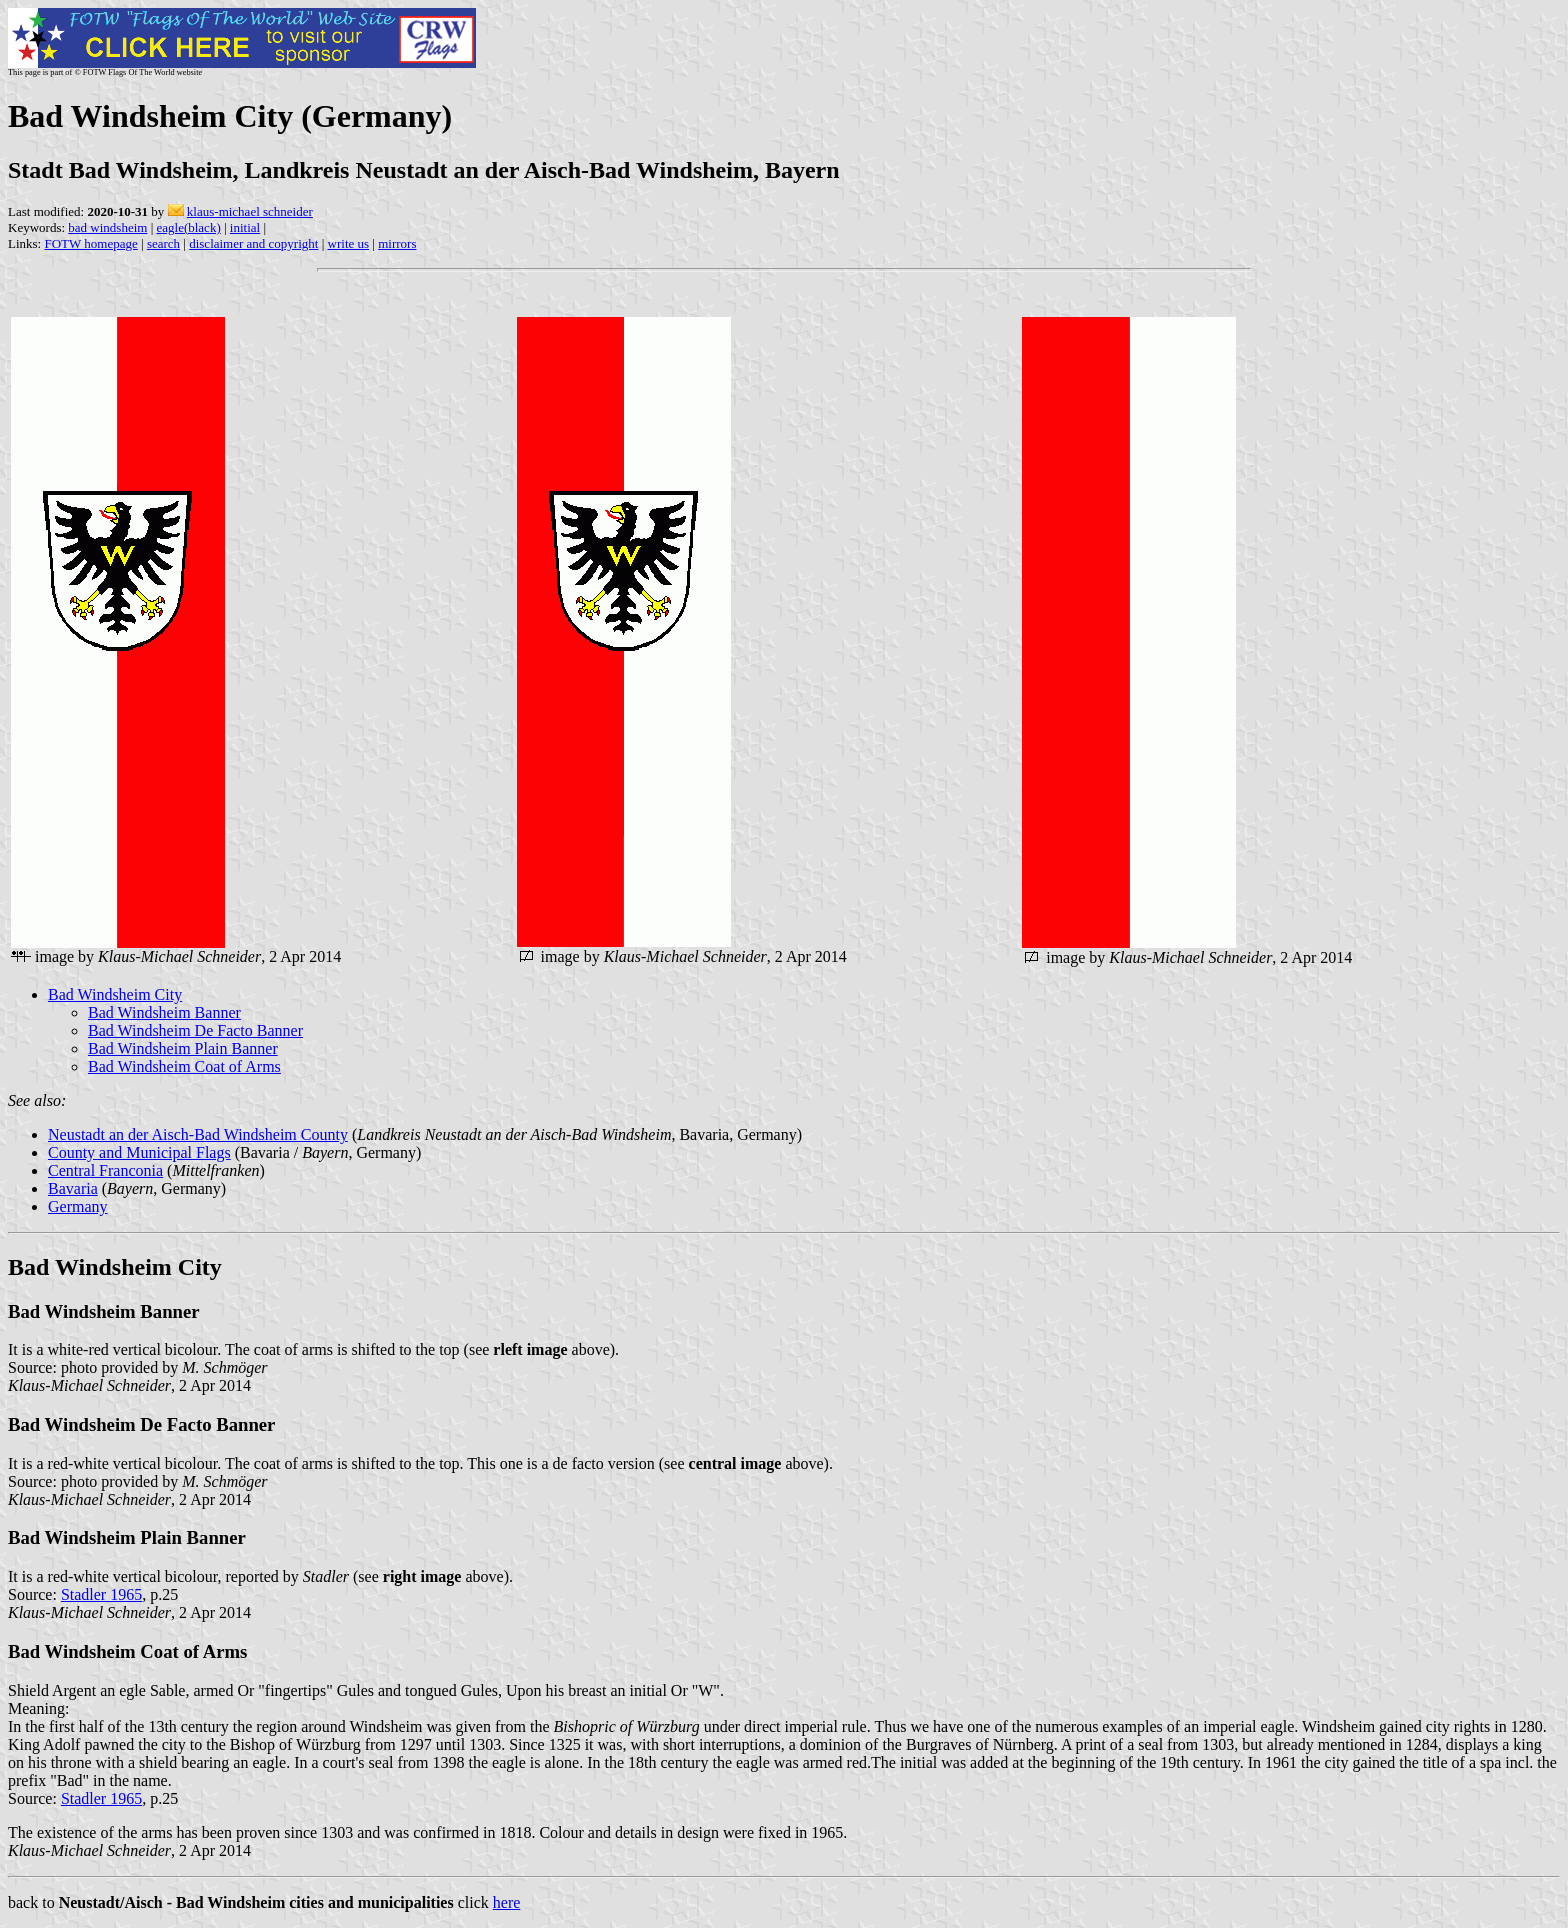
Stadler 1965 (101, 1594)
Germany (78, 1206)
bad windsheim (107, 227)
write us (349, 243)
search (163, 243)
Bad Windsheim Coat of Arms (184, 1066)
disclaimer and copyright (253, 243)
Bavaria (73, 1188)
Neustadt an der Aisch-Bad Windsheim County (198, 1134)
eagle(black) (188, 227)
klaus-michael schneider (250, 211)
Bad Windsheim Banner (164, 1012)
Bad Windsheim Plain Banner (183, 1048)
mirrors (397, 243)
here (507, 1902)
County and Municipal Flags (139, 1152)
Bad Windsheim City (115, 994)
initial (245, 227)
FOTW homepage (90, 243)
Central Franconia (105, 1170)
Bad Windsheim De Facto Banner (195, 1030)
